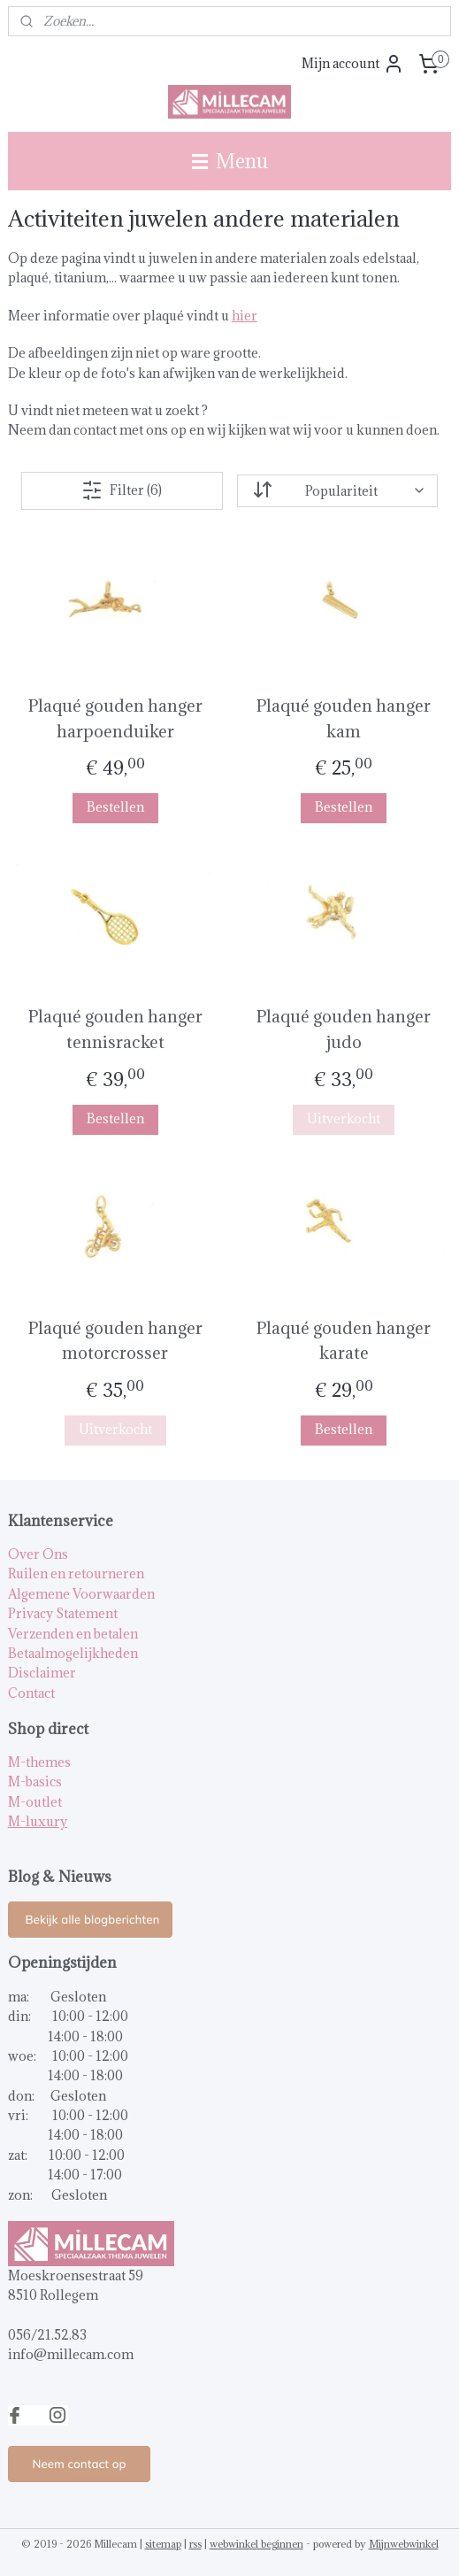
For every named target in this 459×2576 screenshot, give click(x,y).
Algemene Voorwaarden (81, 1593)
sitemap (163, 2543)
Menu (230, 161)
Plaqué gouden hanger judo (343, 1029)
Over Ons (38, 1554)
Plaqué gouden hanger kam (343, 717)
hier (244, 315)
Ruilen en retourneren (76, 1573)
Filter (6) (121, 489)
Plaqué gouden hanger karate (343, 1339)
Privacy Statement (63, 1613)
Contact (31, 1693)
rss (195, 2543)
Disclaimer (42, 1672)
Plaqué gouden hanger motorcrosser (115, 1339)
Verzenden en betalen (73, 1633)
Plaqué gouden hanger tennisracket (115, 1029)
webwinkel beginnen (256, 2543)
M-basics (35, 1781)
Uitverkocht (343, 1117)
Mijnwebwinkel (404, 2543)
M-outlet (35, 1801)
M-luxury (37, 1821)
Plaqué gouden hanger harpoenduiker (115, 717)
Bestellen (115, 806)
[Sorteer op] (337, 489)
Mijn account (353, 63)
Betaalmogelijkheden (73, 1653)
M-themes (39, 1762)
